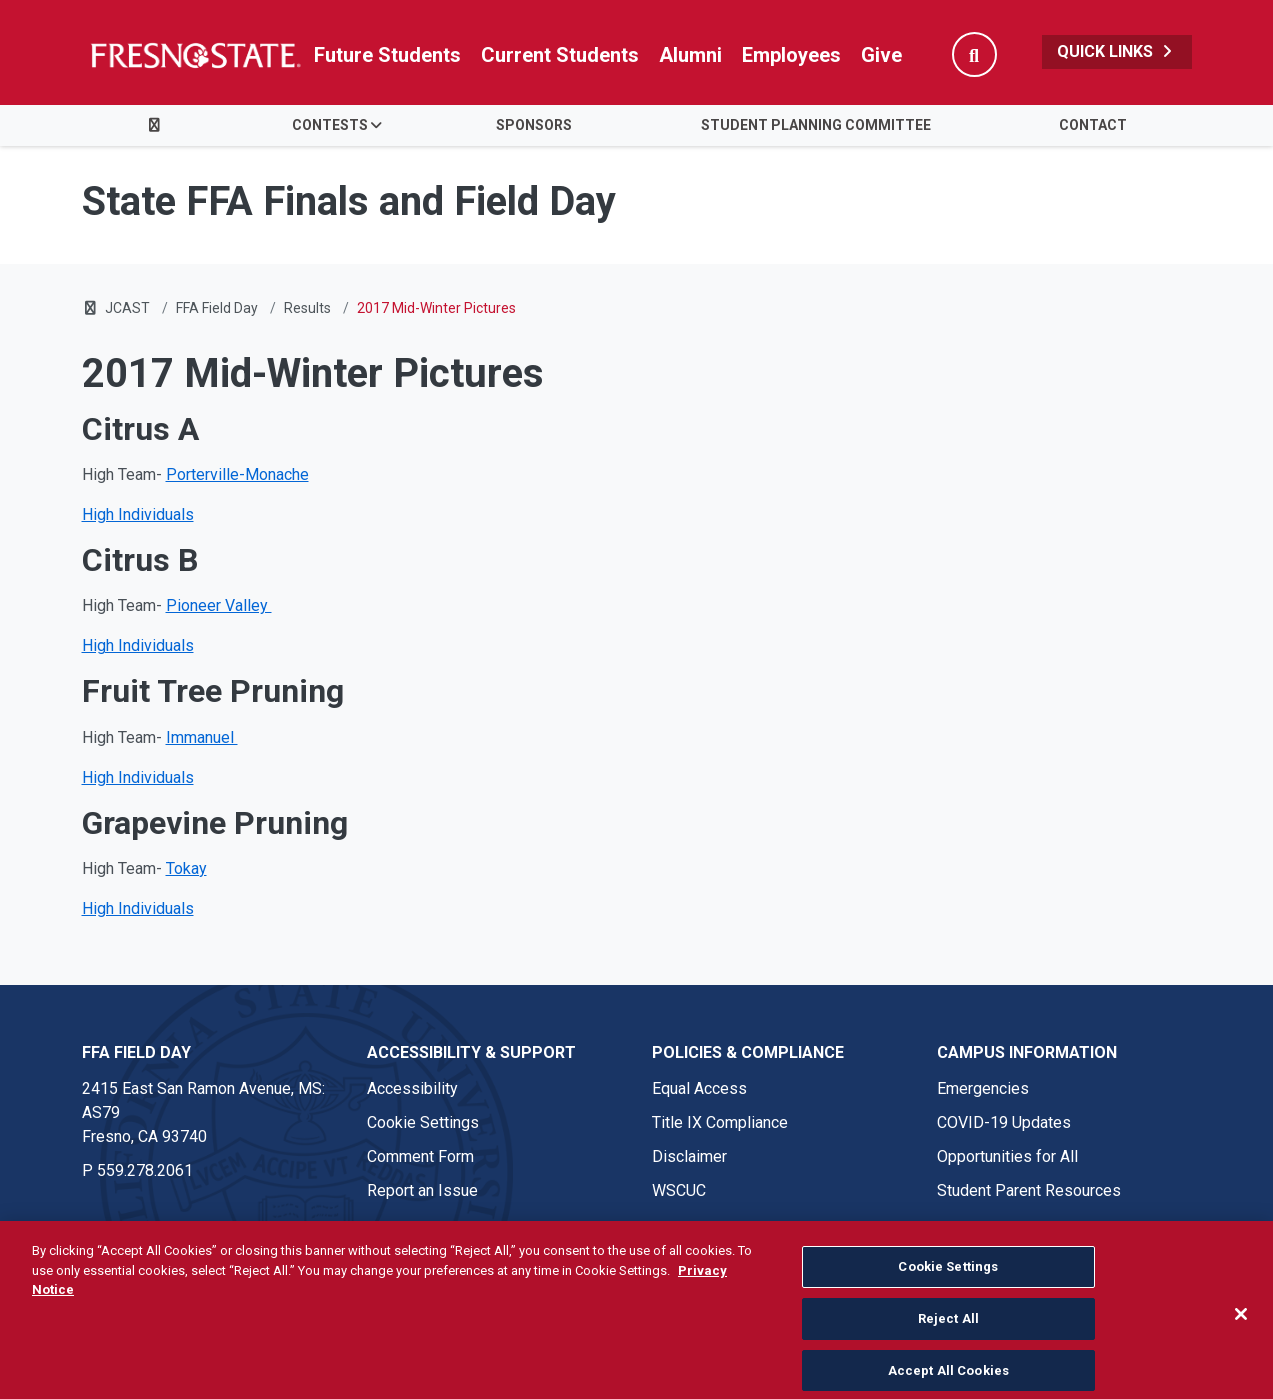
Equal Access (699, 1088)
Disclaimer (689, 1156)
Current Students (560, 55)
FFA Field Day (217, 308)
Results (307, 308)
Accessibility (412, 1088)
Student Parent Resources (1029, 1190)
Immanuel (202, 737)
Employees (791, 55)
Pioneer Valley (219, 605)
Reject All (948, 1342)
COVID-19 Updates (1004, 1122)
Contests (330, 125)
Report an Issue (422, 1190)
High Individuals (138, 514)
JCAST (127, 308)
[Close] (1241, 1339)
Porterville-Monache (237, 474)
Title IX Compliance (720, 1122)
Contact (1093, 125)
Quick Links (1117, 51)
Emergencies (983, 1088)
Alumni (690, 55)
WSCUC (679, 1190)
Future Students (387, 55)
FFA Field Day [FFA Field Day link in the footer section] (136, 1052)
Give (881, 55)
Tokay (186, 868)
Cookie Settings (423, 1122)
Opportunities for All (1007, 1156)
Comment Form (420, 1156)
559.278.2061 (145, 1170)
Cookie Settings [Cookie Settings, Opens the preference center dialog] (948, 1291)
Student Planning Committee (816, 125)
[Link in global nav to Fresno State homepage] (194, 55)
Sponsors (534, 125)
